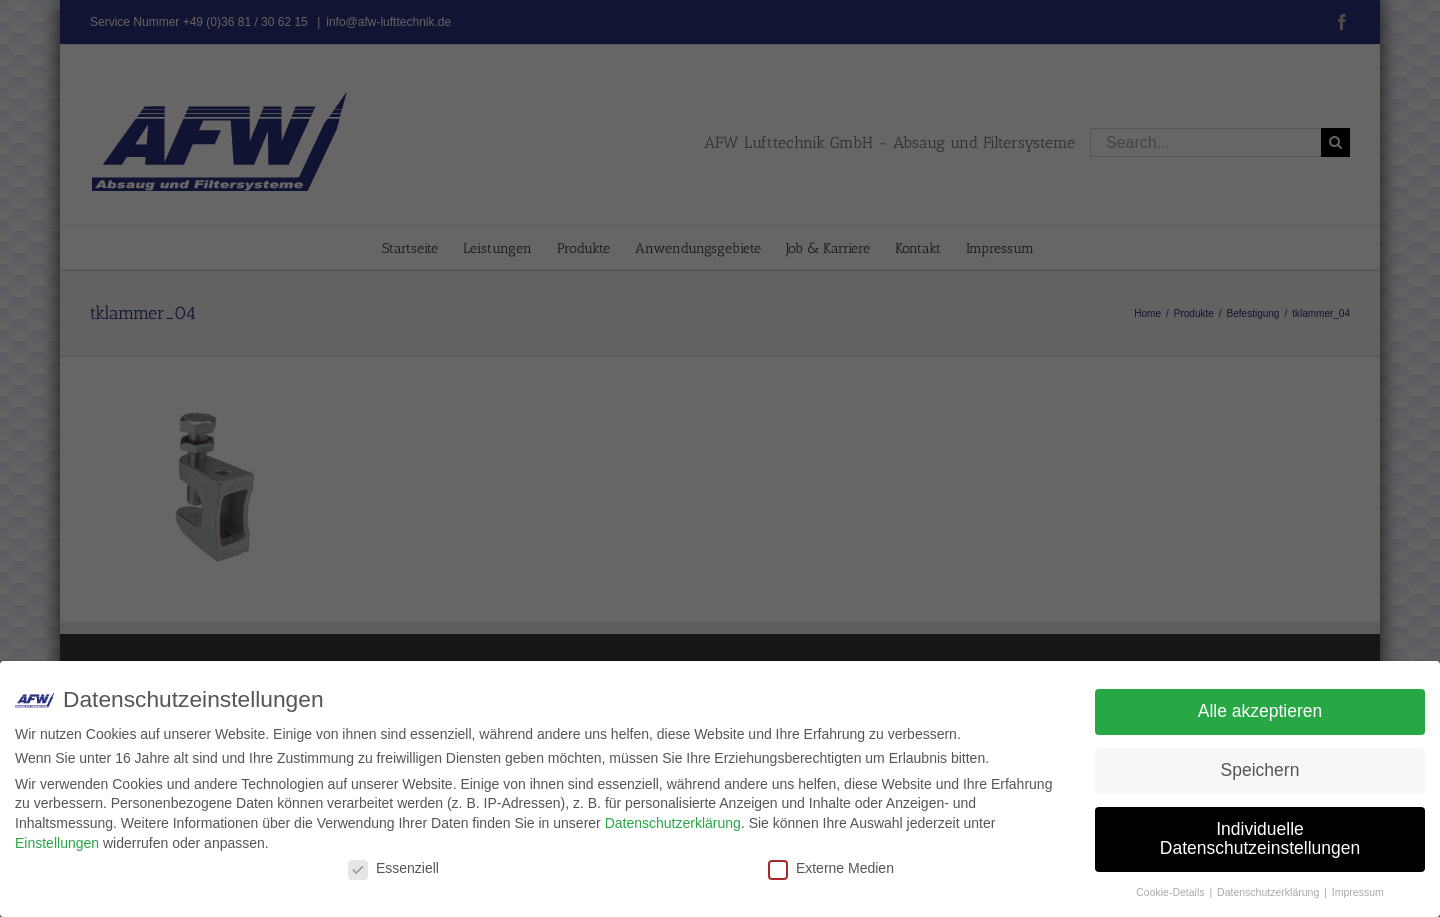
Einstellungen (57, 843)
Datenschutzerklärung (673, 823)
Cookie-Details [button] (1171, 892)
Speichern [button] (1260, 770)
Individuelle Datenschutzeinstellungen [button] (1260, 839)
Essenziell (393, 868)
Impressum (1358, 892)
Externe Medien (831, 868)
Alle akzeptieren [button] (1260, 711)
